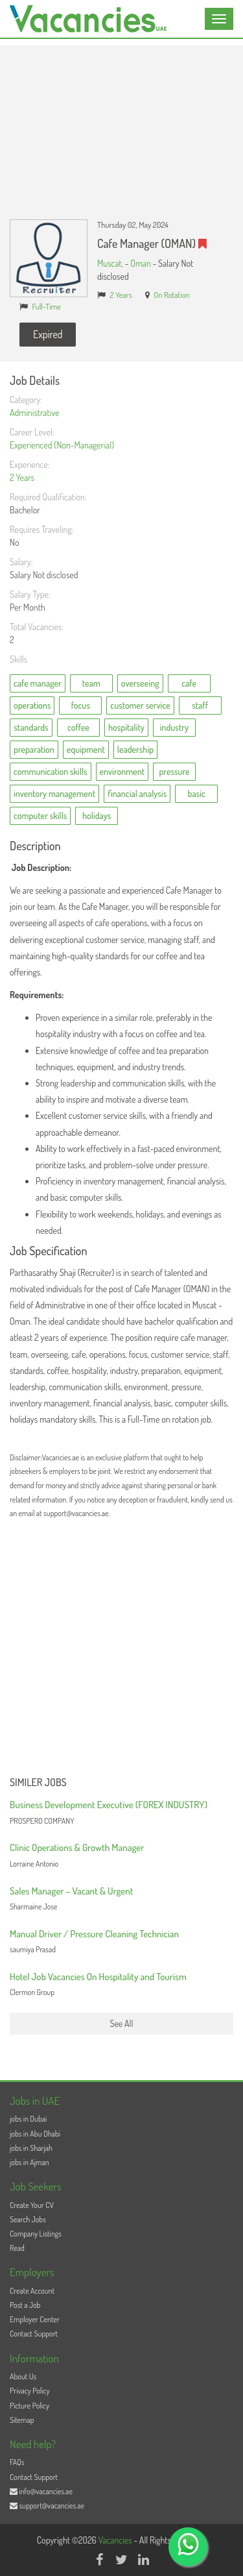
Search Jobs (28, 2219)
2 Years (121, 294)
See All (121, 2023)
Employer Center (35, 2319)
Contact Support (34, 2333)
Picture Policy (29, 2405)
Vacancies (116, 2539)
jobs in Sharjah (31, 2148)
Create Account (32, 2291)
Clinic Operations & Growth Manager (77, 1847)
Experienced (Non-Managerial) (62, 444)
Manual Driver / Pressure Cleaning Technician (94, 1934)
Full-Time (47, 306)
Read (17, 2248)
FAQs (17, 2462)
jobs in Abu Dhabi (35, 2134)
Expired (47, 334)
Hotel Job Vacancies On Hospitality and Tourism (98, 1976)
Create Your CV (32, 2205)
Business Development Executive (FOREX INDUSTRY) (108, 1804)
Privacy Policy (30, 2391)
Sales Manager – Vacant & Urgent (71, 1891)
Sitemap (22, 2420)
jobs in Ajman (29, 2162)
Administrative (34, 412)
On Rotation (172, 294)
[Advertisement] (121, 122)
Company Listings (36, 2234)
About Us (23, 2376)
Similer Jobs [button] (38, 1783)
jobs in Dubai (28, 2119)
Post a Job (25, 2305)
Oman (140, 263)
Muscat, (111, 263)
